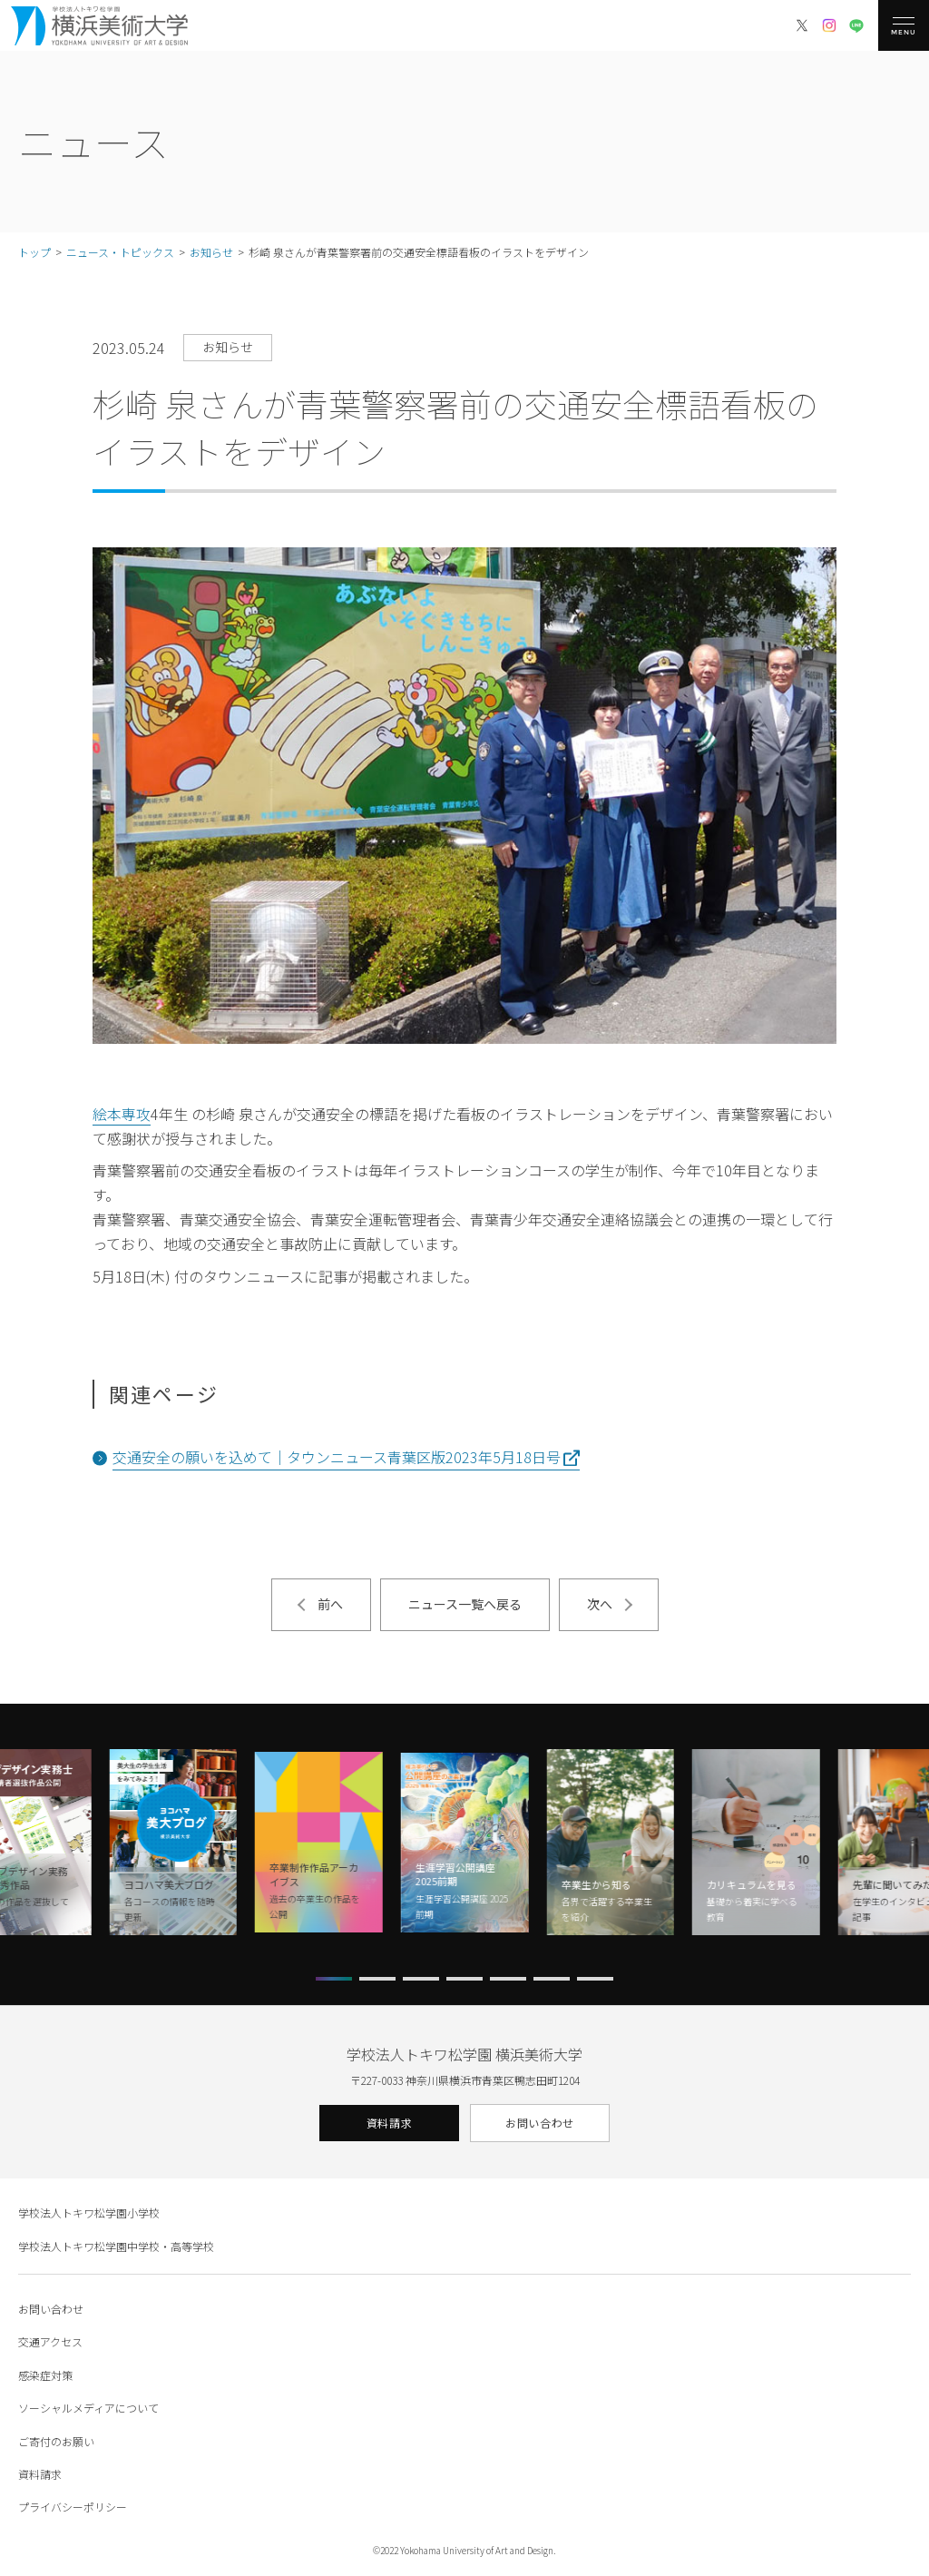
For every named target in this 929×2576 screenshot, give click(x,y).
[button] (334, 1979)
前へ (330, 1604)
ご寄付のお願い (56, 2441)
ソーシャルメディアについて (88, 2407)
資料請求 (389, 2122)
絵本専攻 (122, 1114)
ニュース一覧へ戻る (465, 1604)
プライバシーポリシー (72, 2506)
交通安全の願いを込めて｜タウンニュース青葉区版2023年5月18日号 (336, 1457)
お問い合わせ (539, 2122)
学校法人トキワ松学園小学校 (89, 2212)
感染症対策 (45, 2375)
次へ (599, 1604)
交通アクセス (50, 2341)
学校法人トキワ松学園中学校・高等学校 (116, 2246)
